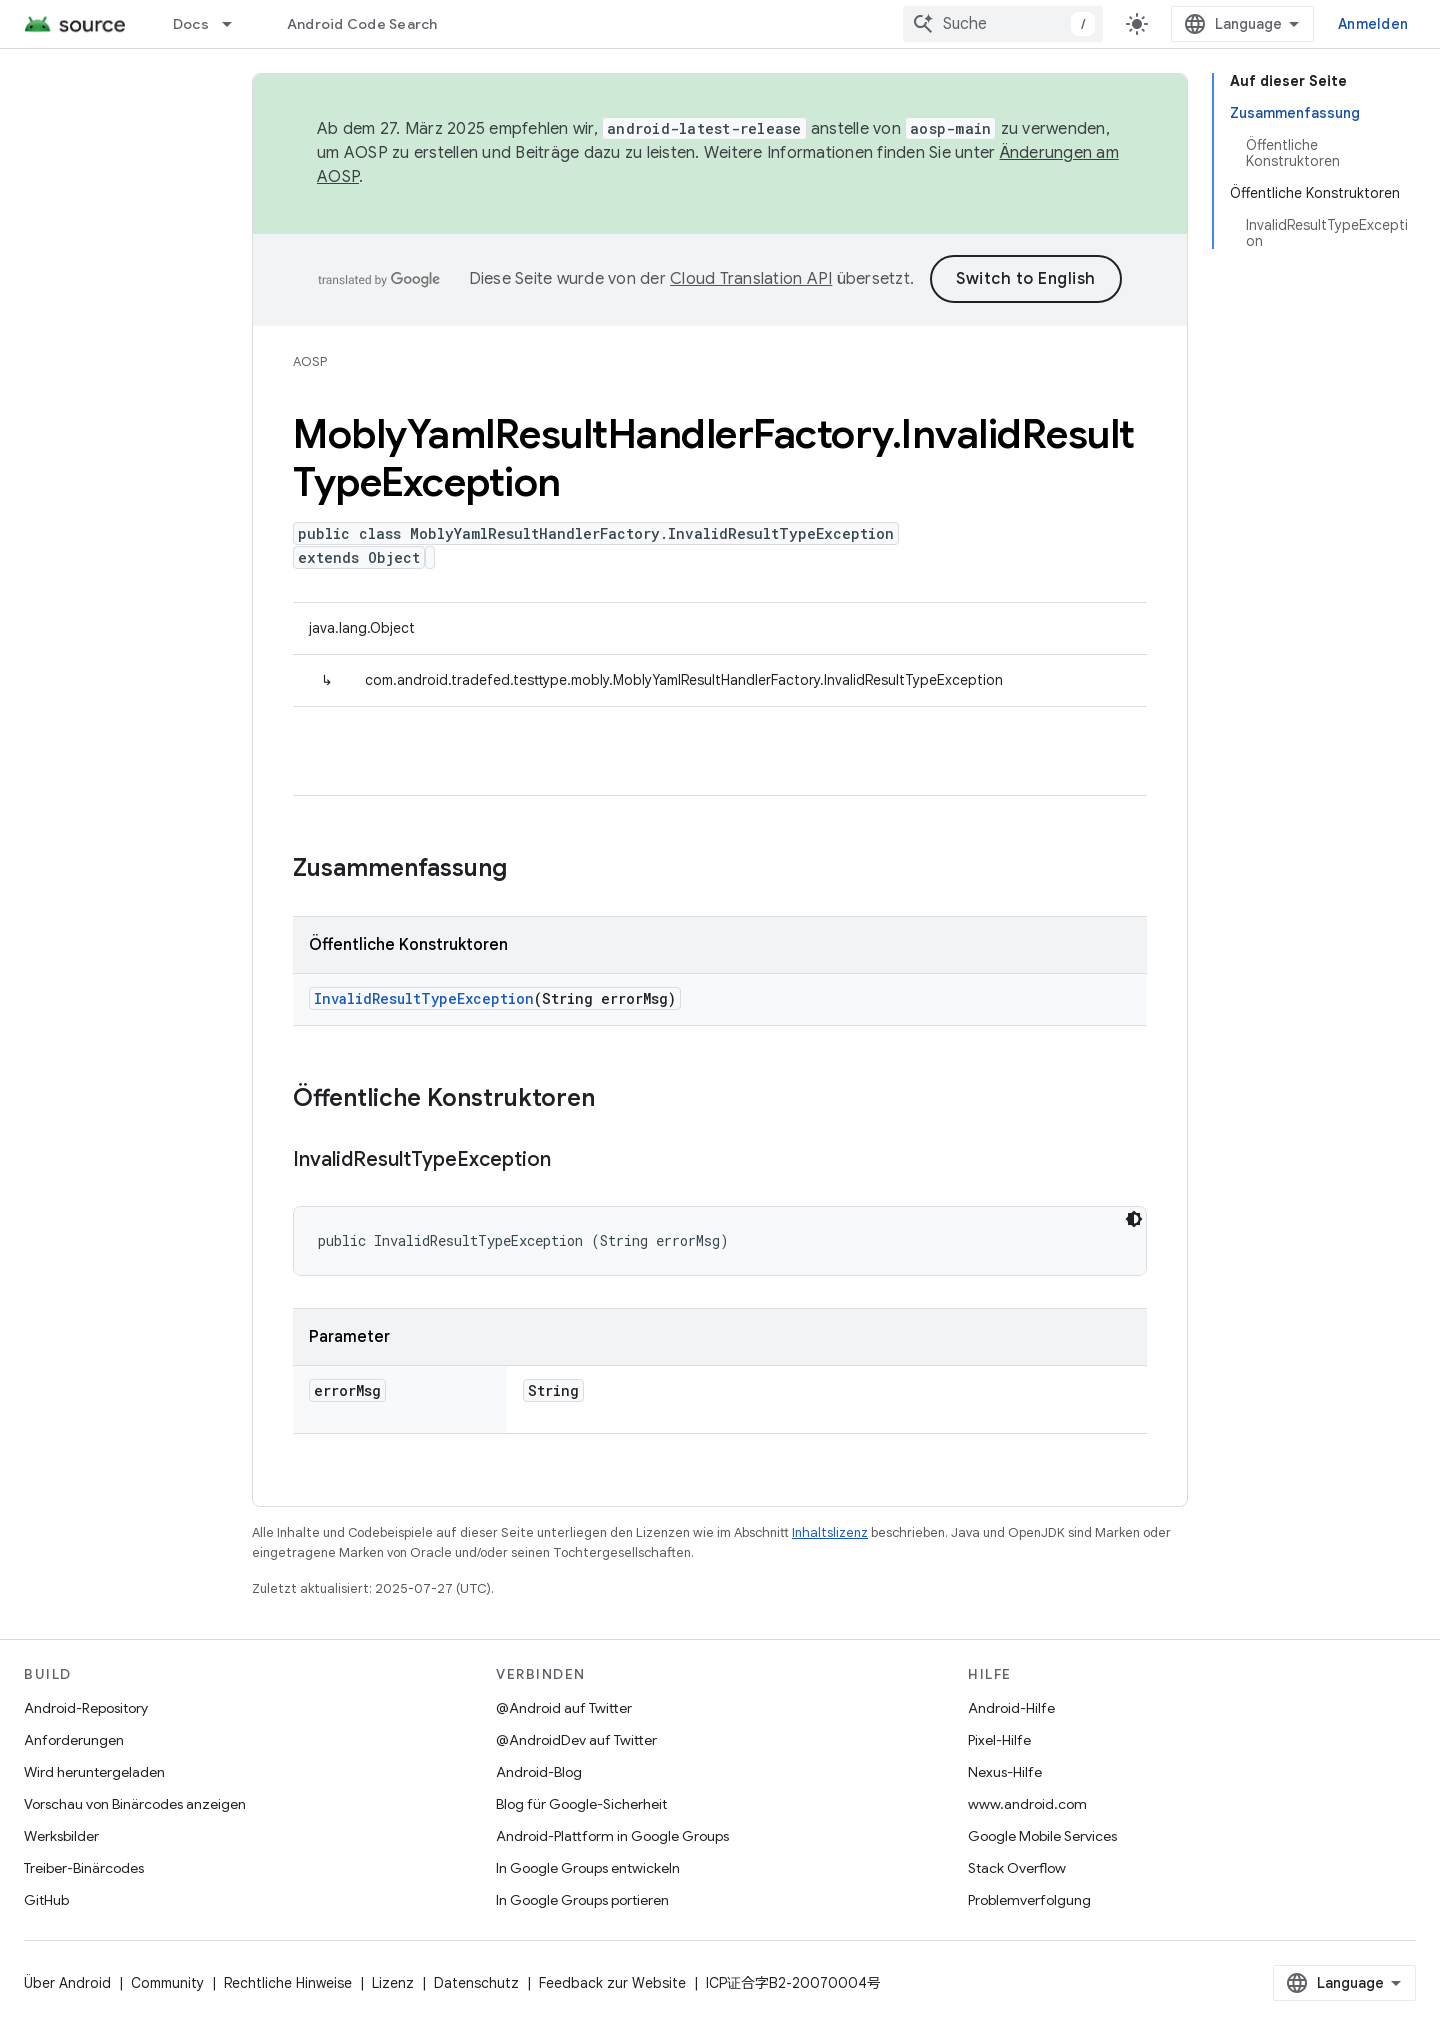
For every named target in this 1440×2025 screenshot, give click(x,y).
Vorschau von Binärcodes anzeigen (135, 1804)
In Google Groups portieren (582, 1900)
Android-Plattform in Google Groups (612, 1836)
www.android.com (1027, 1804)
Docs (191, 24)
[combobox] (1003, 24)
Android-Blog (539, 1772)
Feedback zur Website (612, 1983)
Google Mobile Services (1042, 1836)
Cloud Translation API (751, 279)
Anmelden (1373, 24)
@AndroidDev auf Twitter (576, 1740)
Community (167, 1983)
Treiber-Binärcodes (84, 1868)
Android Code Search (362, 24)
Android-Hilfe (1011, 1708)
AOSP (310, 361)
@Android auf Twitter (564, 1708)
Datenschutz (476, 1983)
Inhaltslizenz (830, 1532)
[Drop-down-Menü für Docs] (236, 24)
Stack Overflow (1017, 1868)
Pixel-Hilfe (999, 1740)
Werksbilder (61, 1836)
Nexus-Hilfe (1005, 1772)
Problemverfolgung (1029, 1900)
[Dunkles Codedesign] (1134, 1219)
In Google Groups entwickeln (588, 1868)
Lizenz (393, 1983)
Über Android (67, 1983)
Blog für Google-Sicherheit (581, 1804)
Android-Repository (86, 1708)
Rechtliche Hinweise (288, 1983)
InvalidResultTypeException (424, 998)
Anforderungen (74, 1740)
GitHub (46, 1900)
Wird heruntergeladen (94, 1772)
